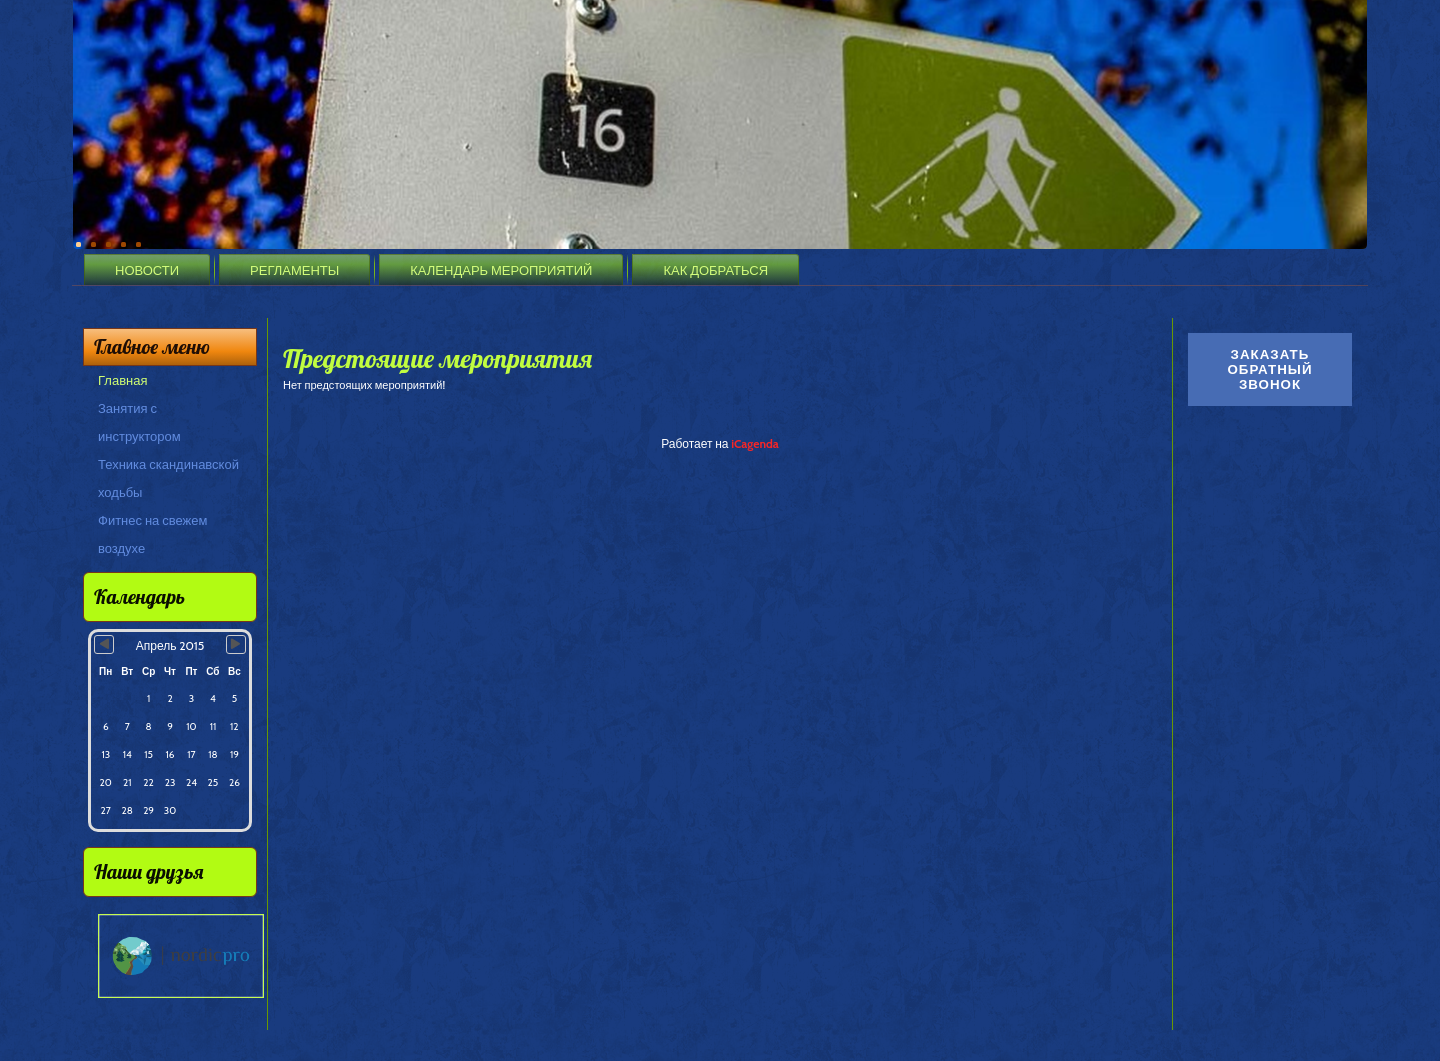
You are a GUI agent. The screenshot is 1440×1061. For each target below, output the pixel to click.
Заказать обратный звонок (1269, 369)
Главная (122, 380)
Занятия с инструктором (139, 422)
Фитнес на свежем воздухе (152, 534)
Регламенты (294, 270)
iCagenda (755, 443)
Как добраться (715, 270)
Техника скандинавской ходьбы (168, 478)
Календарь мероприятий (501, 270)
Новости (147, 270)
